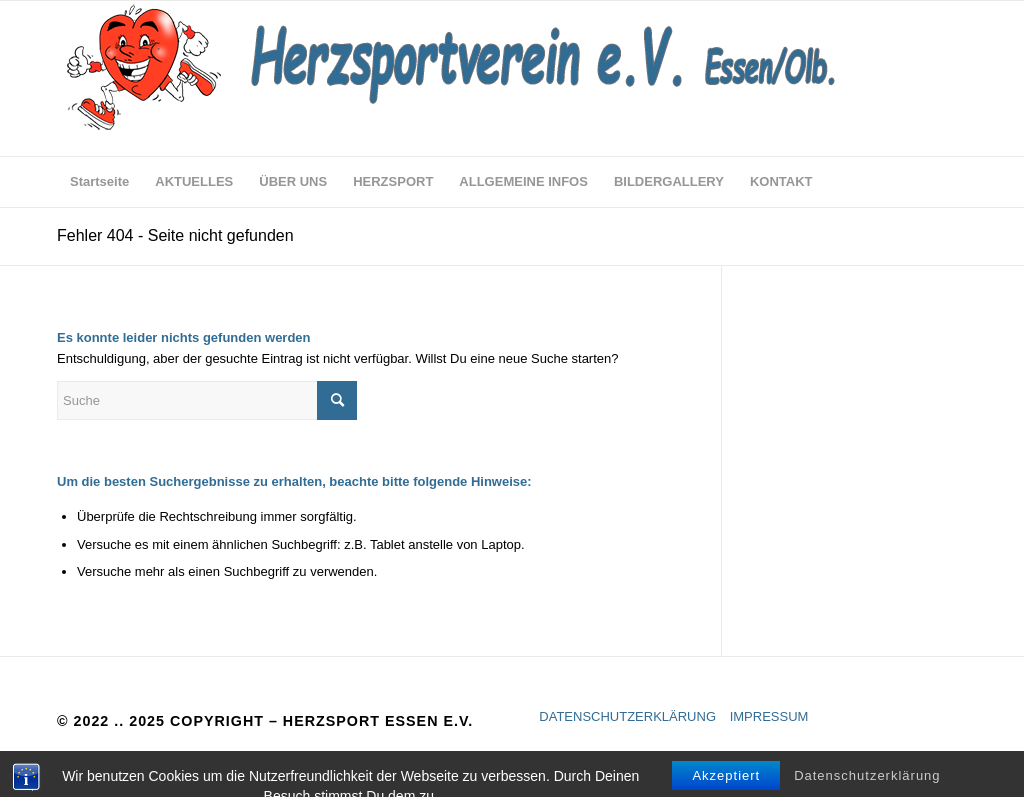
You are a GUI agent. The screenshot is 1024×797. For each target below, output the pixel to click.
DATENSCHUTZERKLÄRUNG (627, 716)
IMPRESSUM (769, 716)
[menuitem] (99, 182)
